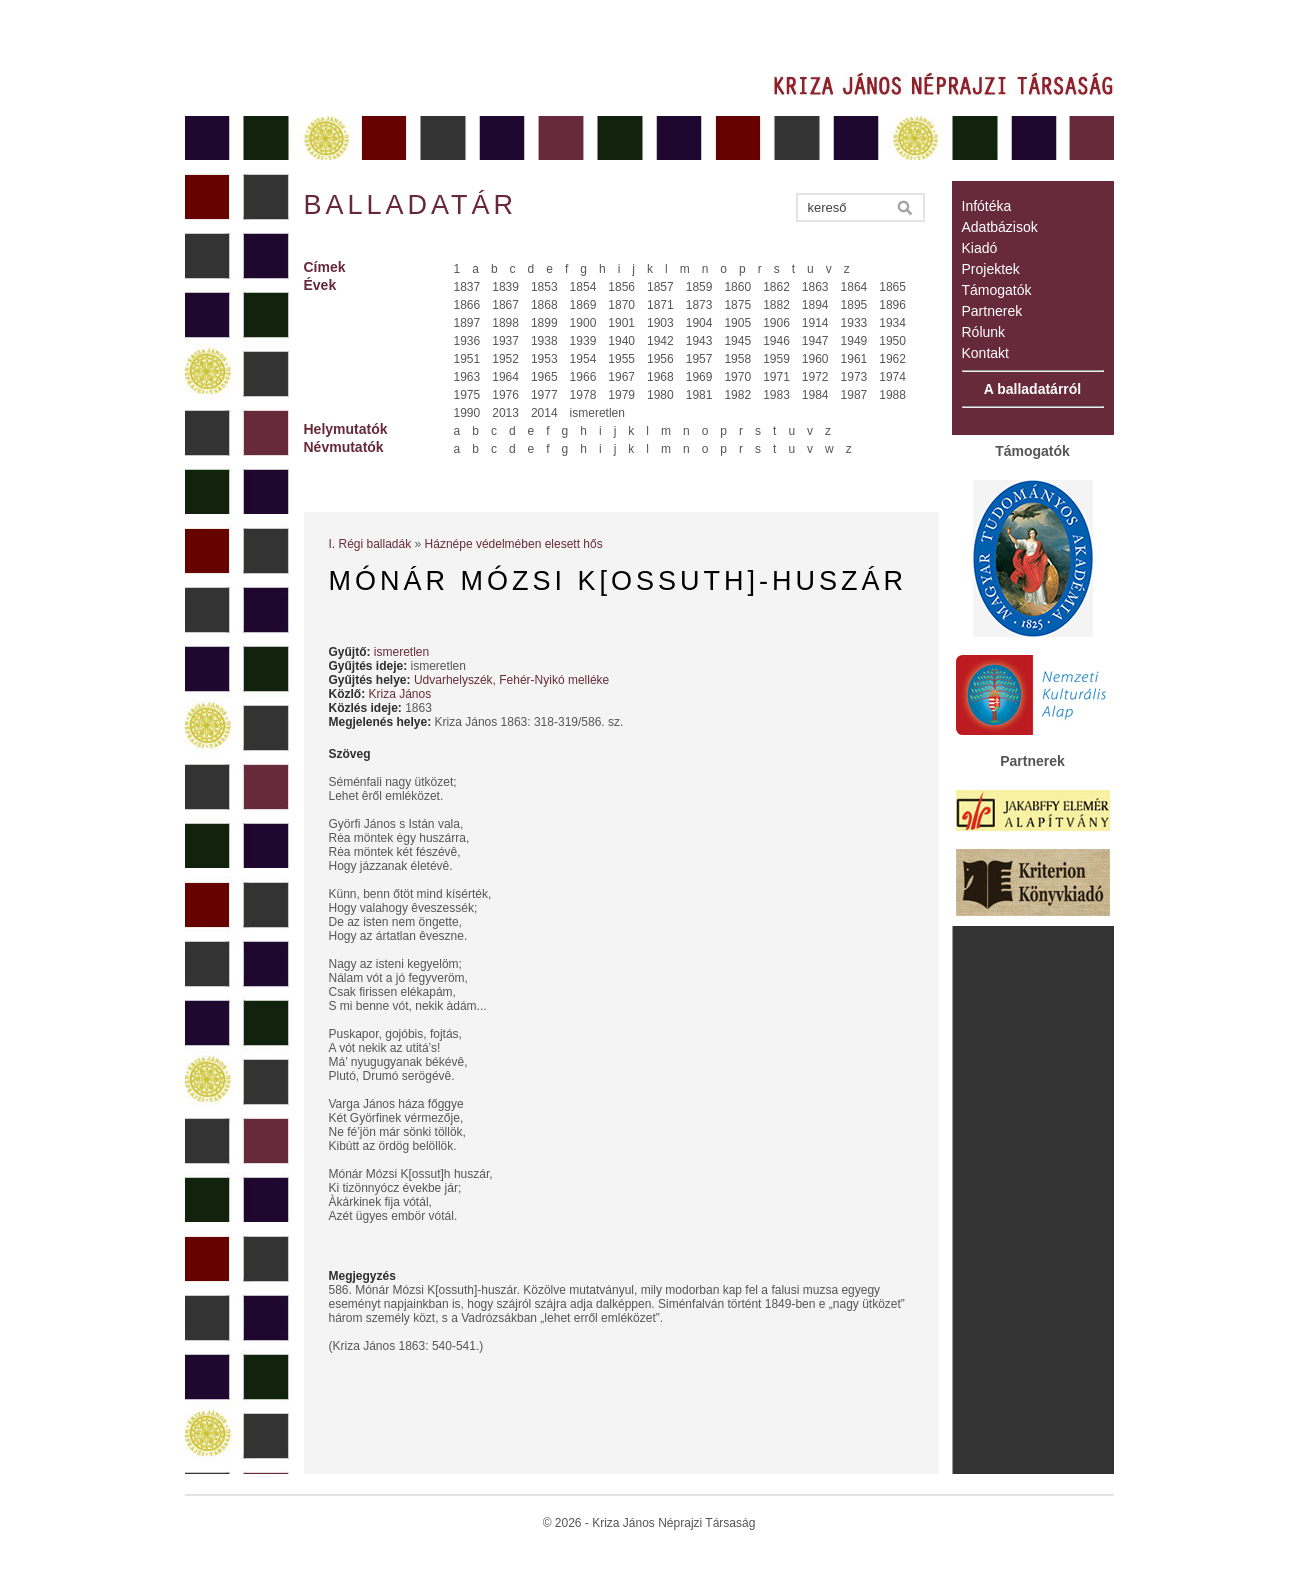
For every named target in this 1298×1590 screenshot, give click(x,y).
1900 (583, 323)
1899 (544, 323)
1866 (467, 305)
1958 (737, 359)
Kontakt (985, 353)
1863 (815, 287)
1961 (854, 359)
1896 (892, 305)
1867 (505, 305)
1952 (505, 359)
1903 (660, 323)
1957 (699, 359)
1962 (892, 359)
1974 (892, 377)
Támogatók (997, 290)
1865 (892, 287)
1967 (621, 377)
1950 (892, 341)
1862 (776, 287)
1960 (815, 359)
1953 (544, 359)
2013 (505, 413)
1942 (660, 341)
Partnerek (992, 311)
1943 (699, 341)
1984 (815, 395)
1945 (737, 341)
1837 (467, 287)
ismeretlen (597, 413)
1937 (505, 341)
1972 (815, 377)
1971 (776, 377)
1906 (776, 323)
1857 (660, 287)
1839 (505, 287)
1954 (583, 359)
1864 (854, 287)
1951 (467, 359)
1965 (544, 377)
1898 (505, 323)
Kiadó (980, 248)
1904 (699, 323)
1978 (583, 395)
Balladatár (411, 205)
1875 (737, 305)
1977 (544, 395)
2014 (544, 413)
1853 (544, 287)
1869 (583, 305)
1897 (467, 323)
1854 (583, 287)
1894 (815, 305)
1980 (660, 395)
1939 (583, 341)
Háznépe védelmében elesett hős (514, 544)
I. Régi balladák (370, 544)
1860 (737, 287)
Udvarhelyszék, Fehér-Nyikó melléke (511, 680)
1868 (544, 305)
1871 (660, 305)
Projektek (991, 269)
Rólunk (984, 332)
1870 (621, 305)
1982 (737, 395)
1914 (815, 323)
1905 (737, 323)
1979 (621, 395)
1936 (467, 341)
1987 (854, 395)
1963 (467, 377)
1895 (854, 305)
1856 (621, 287)
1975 (467, 395)
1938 (544, 341)
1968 (660, 377)
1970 (737, 377)
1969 (699, 377)
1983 (776, 395)
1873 (699, 305)
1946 (776, 341)
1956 (660, 359)
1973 (854, 377)
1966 (583, 377)
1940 (621, 341)
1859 (699, 287)
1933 (854, 323)
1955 (621, 359)
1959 (776, 359)
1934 (892, 323)
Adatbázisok (1000, 227)
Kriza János (400, 694)
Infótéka (987, 206)
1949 (854, 341)
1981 (699, 395)
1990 (467, 413)
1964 (505, 377)
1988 (892, 395)
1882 (776, 305)
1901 (621, 323)
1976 (505, 395)
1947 (815, 341)
